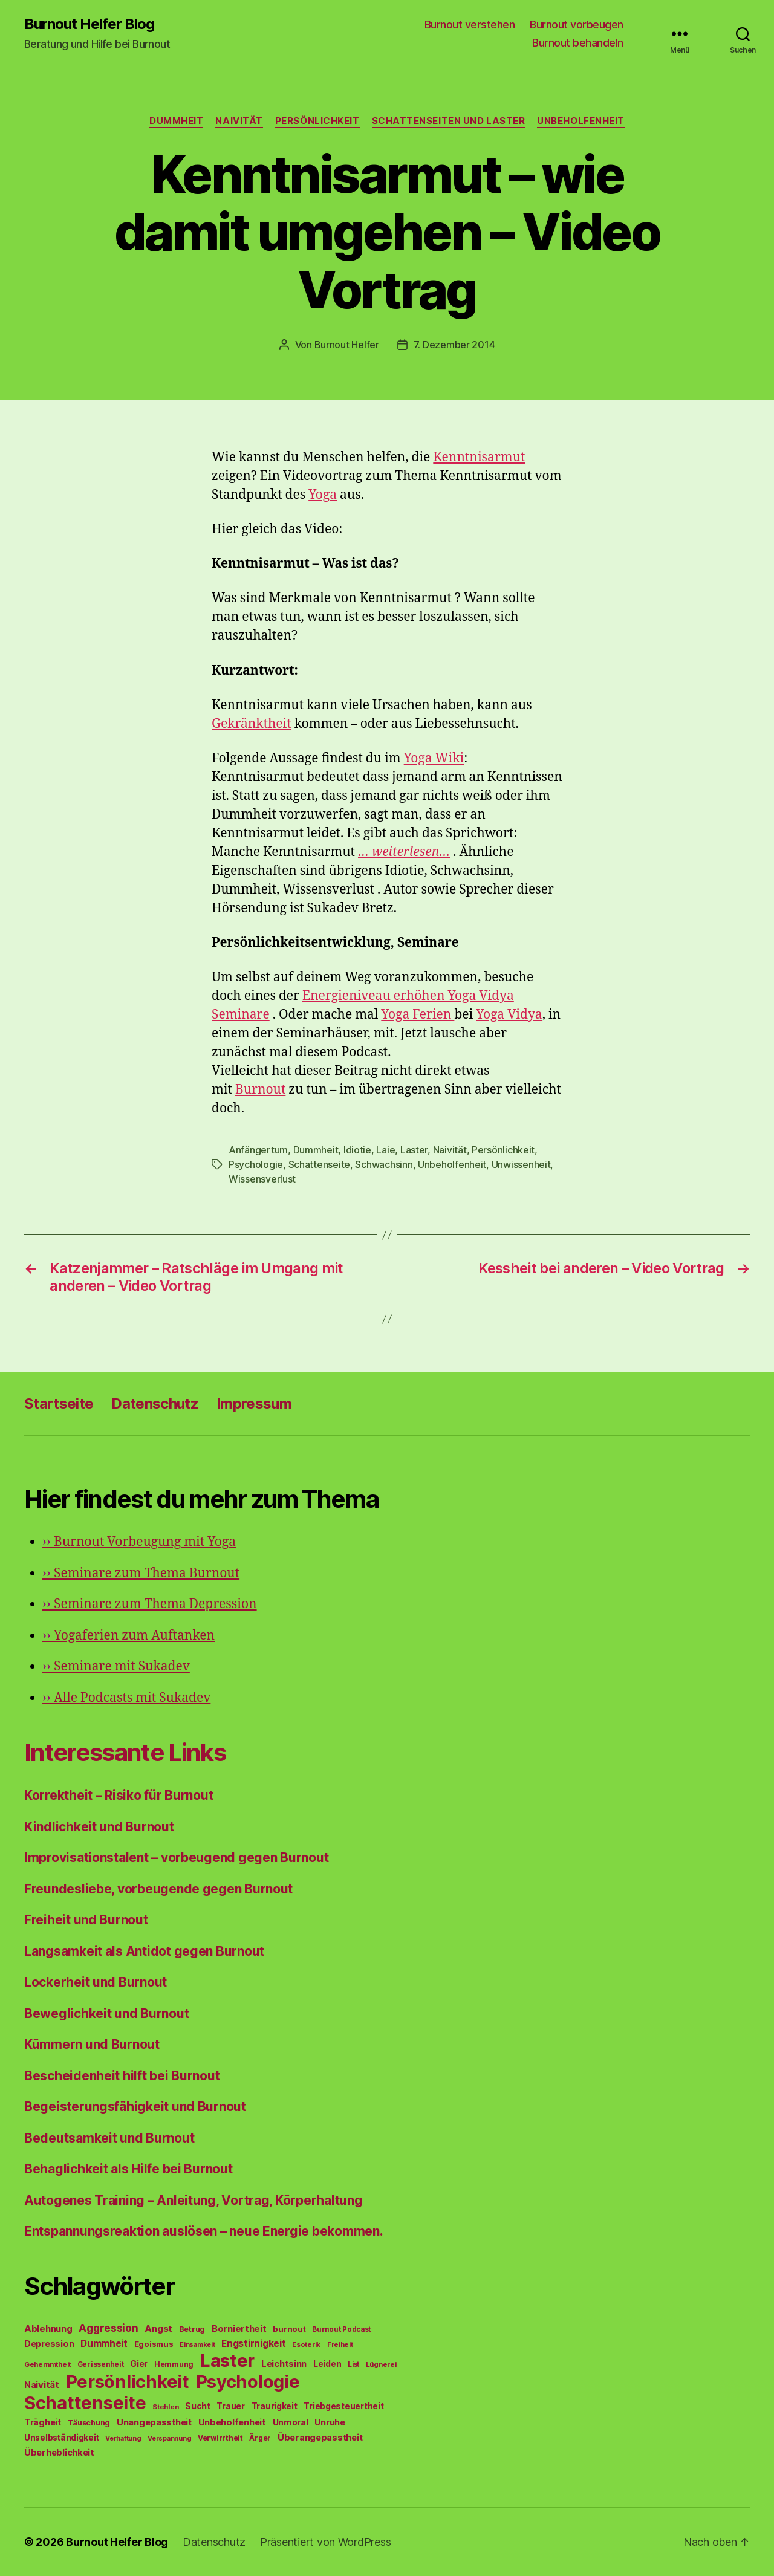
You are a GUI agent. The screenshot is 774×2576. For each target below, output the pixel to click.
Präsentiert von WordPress (325, 2541)
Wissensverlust (262, 1179)
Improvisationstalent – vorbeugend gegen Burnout (176, 1857)
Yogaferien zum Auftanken (128, 1635)
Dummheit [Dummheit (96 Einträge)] (104, 2343)
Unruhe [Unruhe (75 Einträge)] (329, 2422)
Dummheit (176, 120)
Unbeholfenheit (581, 120)
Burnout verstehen (469, 24)
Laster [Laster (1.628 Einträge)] (227, 2360)
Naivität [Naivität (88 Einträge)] (41, 2384)
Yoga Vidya (509, 1015)
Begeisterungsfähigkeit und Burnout (135, 2106)
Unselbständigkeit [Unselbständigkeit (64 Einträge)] (61, 2437)
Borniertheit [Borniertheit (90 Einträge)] (239, 2328)
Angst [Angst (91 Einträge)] (158, 2328)
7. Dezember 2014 (454, 345)
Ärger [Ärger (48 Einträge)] (260, 2437)
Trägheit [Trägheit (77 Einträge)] (42, 2422)
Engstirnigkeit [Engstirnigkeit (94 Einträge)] (253, 2343)
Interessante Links (125, 1752)
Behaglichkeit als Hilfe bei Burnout (128, 2168)
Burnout (260, 1090)
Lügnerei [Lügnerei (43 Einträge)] (381, 2364)
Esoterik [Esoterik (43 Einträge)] (306, 2344)
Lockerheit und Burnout (95, 1982)
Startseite (58, 1403)
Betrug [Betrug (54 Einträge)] (192, 2329)
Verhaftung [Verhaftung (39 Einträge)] (123, 2438)
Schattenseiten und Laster (448, 120)
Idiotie (357, 1150)
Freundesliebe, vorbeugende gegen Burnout (158, 1888)
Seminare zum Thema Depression (149, 1604)
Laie (385, 1150)
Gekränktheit (251, 724)
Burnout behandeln (577, 42)
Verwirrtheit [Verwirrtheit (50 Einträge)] (220, 2437)
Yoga (322, 495)
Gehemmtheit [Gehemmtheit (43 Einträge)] (47, 2364)
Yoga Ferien (417, 1015)
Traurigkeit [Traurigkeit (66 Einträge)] (275, 2406)
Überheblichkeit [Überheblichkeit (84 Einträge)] (59, 2452)
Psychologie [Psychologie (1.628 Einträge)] (248, 2381)
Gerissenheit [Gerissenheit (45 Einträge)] (100, 2364)
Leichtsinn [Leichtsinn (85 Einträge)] (284, 2363)
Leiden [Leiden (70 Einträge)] (327, 2364)
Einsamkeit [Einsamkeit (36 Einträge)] (197, 2345)
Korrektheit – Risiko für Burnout (118, 1795)
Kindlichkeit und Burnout (99, 1826)
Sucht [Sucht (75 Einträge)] (197, 2406)
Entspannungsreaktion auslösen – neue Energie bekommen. (203, 2231)
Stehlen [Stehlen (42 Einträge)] (165, 2406)
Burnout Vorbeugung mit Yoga (139, 1542)
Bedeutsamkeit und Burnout (109, 2138)
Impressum (253, 1403)
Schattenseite (319, 1164)
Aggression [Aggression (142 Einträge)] (108, 2327)
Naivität (238, 120)
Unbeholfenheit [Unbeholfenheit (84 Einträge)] (232, 2422)
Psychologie (256, 1164)
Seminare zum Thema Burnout (140, 1573)
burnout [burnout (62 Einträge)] (289, 2329)
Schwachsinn (383, 1164)
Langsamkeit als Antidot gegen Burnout (144, 1951)
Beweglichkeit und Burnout (106, 2013)
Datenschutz (154, 1403)
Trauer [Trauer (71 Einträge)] (230, 2406)
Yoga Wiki (434, 758)
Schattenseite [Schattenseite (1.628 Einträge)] (85, 2402)
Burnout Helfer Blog (89, 24)
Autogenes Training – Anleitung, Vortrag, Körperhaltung (193, 2200)
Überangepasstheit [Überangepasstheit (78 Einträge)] (320, 2437)
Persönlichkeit (317, 120)
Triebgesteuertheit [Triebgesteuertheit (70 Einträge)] (343, 2406)
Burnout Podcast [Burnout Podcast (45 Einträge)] (341, 2329)
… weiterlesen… (404, 852)
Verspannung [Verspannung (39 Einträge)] (169, 2438)
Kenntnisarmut (479, 457)
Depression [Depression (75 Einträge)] (49, 2343)
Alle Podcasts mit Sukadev (126, 1698)
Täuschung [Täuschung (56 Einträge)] (89, 2422)
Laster (414, 1150)
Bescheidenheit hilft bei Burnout (122, 2075)
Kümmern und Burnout (92, 2044)
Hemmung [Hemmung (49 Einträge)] (174, 2364)
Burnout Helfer (346, 345)
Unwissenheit (521, 1164)
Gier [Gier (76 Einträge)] (139, 2363)
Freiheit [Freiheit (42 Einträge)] (340, 2344)
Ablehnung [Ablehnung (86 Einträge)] (48, 2328)
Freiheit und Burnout (86, 1919)
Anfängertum (258, 1150)
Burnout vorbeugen (576, 24)
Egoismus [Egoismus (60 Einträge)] (154, 2344)
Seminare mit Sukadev (116, 1666)
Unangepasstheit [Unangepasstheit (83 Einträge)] (154, 2422)
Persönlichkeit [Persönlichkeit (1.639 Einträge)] (127, 2381)
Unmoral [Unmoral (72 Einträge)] (290, 2422)
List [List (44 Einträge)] (353, 2364)
